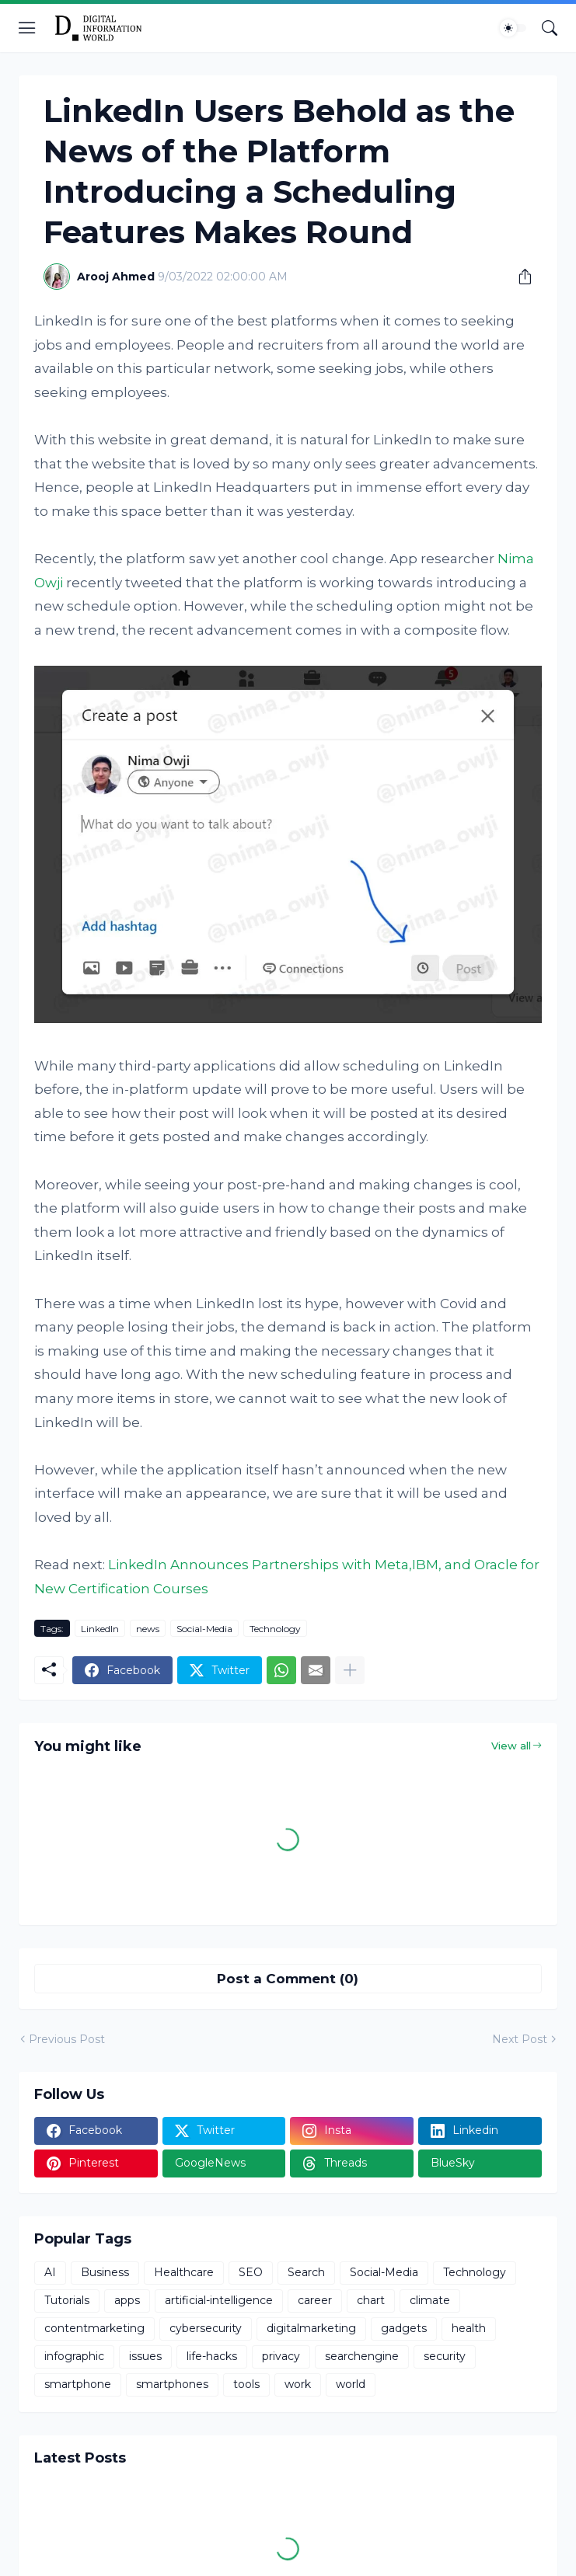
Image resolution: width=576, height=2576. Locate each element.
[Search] (549, 28)
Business (105, 2272)
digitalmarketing (311, 2328)
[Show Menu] (27, 28)
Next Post (519, 2039)
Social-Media (204, 1628)
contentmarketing (94, 2328)
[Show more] (350, 1670)
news (147, 1628)
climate (430, 2300)
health (469, 2328)
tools (246, 2384)
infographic (74, 2356)
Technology (275, 1628)
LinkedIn (100, 1628)
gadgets (404, 2328)
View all (511, 1745)
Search (306, 2272)
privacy (281, 2356)
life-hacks (212, 2356)
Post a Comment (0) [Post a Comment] (287, 1978)
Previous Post (67, 2039)
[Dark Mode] (513, 28)
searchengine (362, 2356)
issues (145, 2356)
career (315, 2300)
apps (127, 2300)
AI (50, 2272)
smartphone (77, 2384)
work (298, 2384)
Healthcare (184, 2272)
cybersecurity (205, 2328)
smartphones (172, 2384)
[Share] (519, 276)
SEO (251, 2272)
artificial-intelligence (219, 2300)
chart (371, 2300)
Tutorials (66, 2300)
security (445, 2356)
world (350, 2384)
